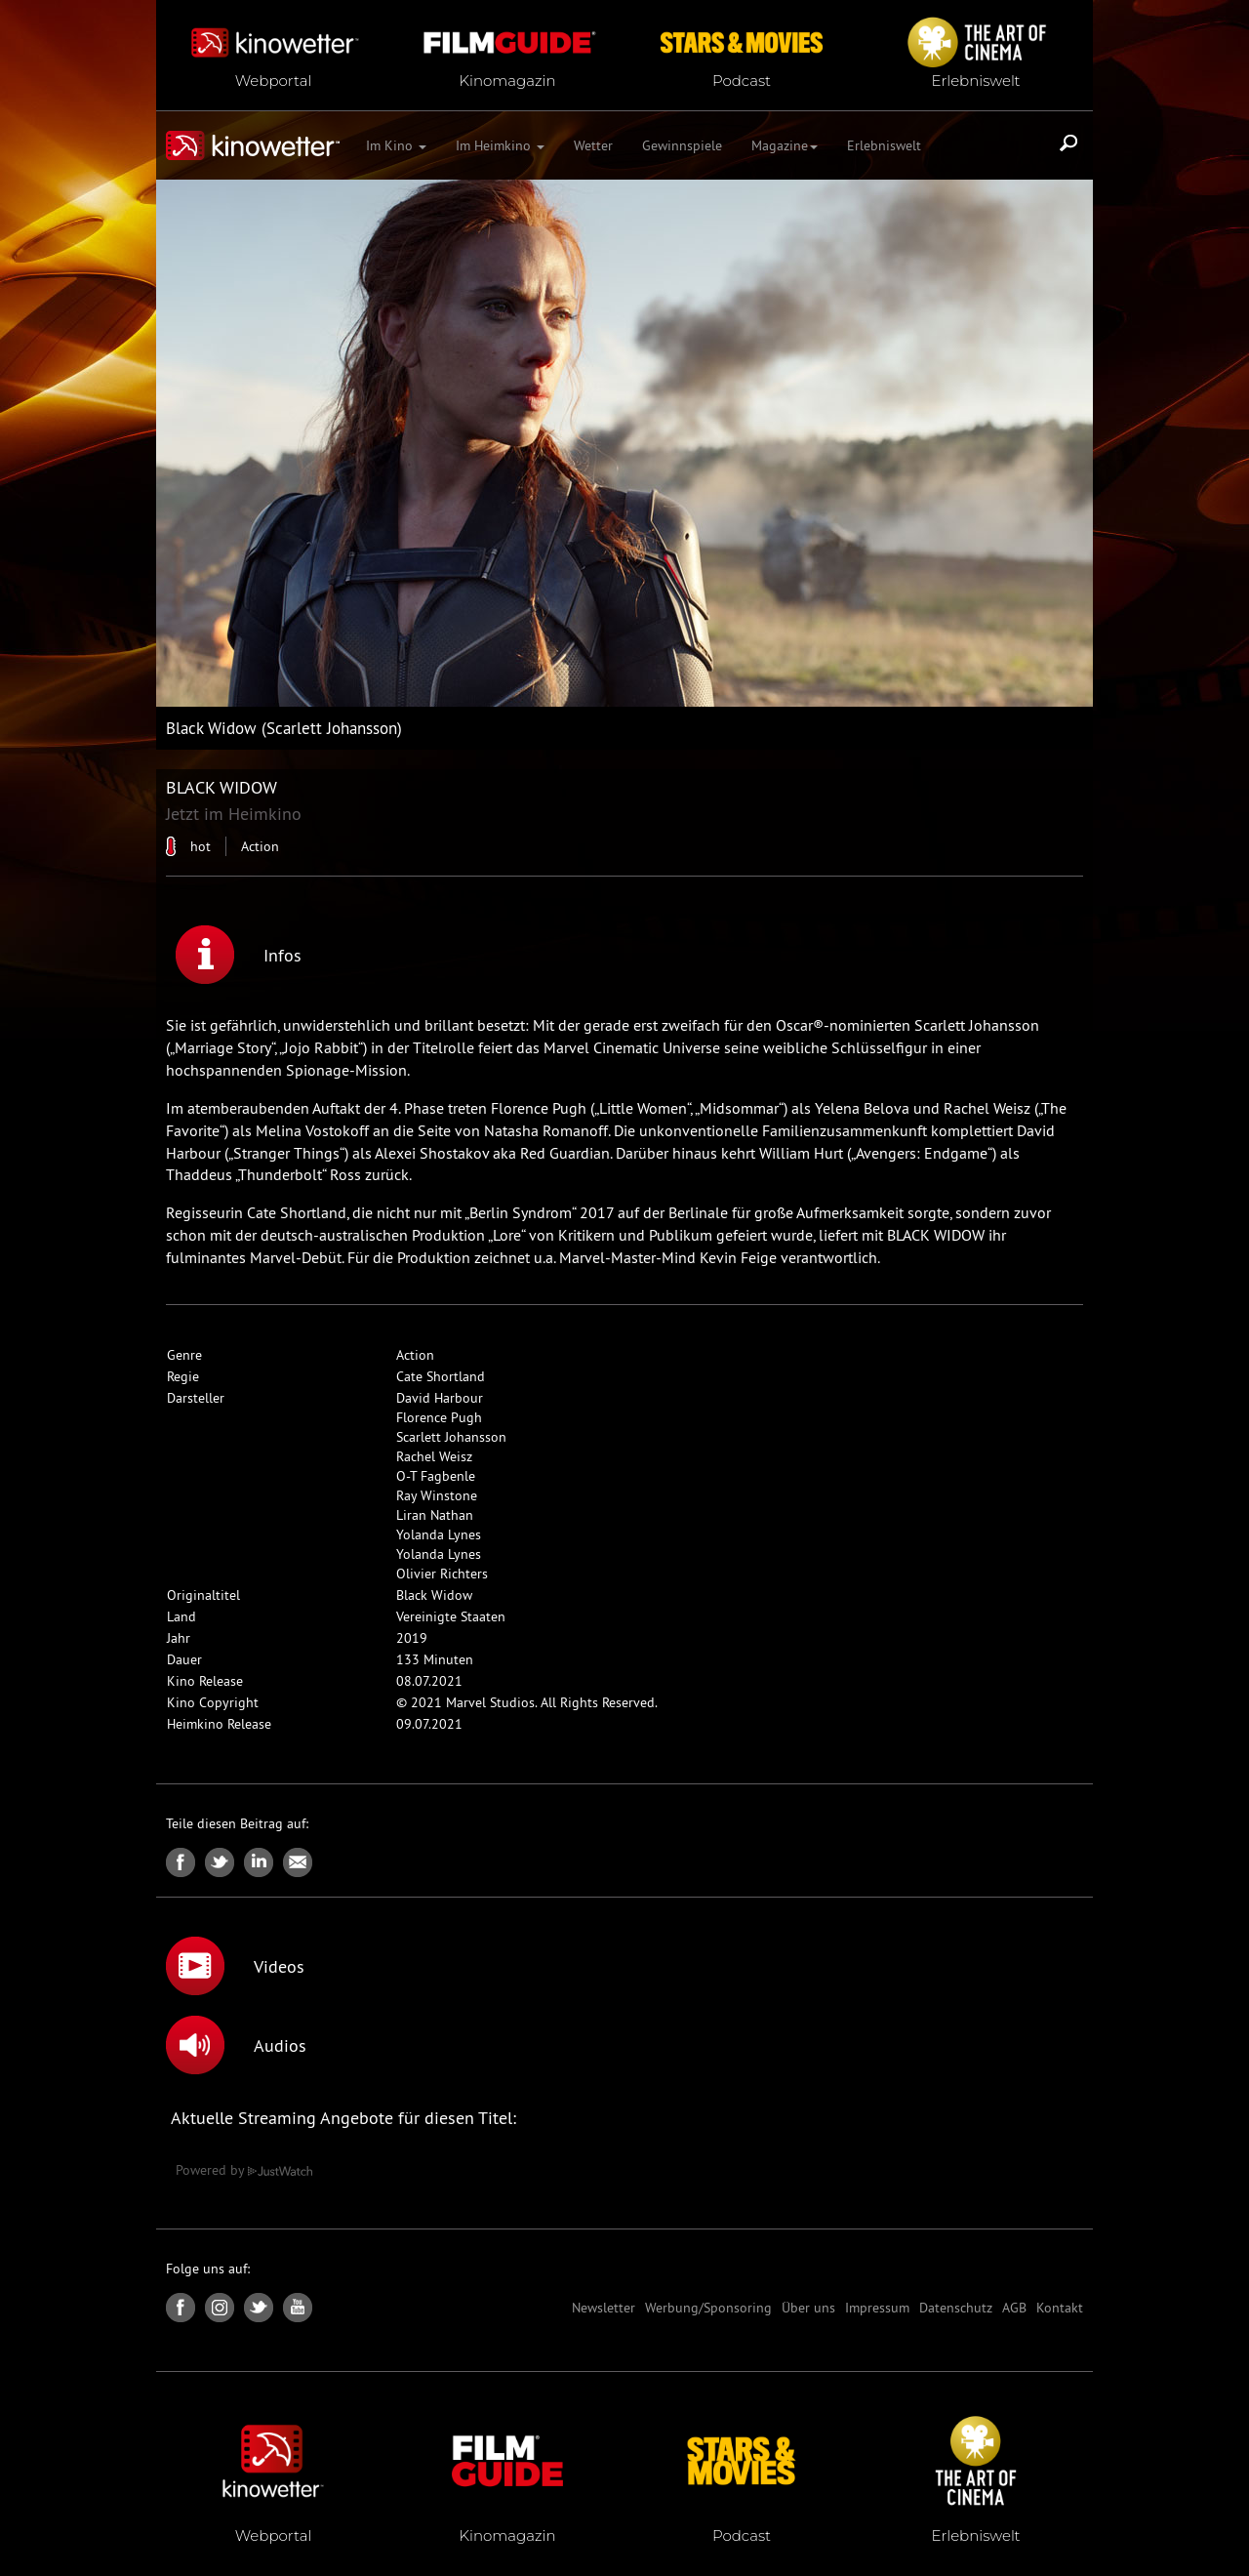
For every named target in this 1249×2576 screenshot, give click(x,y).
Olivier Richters (442, 1573)
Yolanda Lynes (438, 1534)
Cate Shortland (440, 1376)
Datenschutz (955, 2307)
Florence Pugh (439, 1417)
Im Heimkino (500, 145)
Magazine (784, 145)
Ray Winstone (436, 1495)
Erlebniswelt (884, 145)
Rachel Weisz (434, 1456)
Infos (239, 954)
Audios (236, 2045)
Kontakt (1059, 2307)
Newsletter (603, 2307)
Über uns (808, 2307)
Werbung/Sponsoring (708, 2307)
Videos (235, 1966)
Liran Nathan (434, 1515)
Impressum (877, 2307)
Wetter (593, 145)
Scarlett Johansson (451, 1437)
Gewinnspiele (682, 145)
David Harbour (439, 1398)
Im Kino (396, 145)
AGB (1014, 2307)
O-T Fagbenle (435, 1476)
